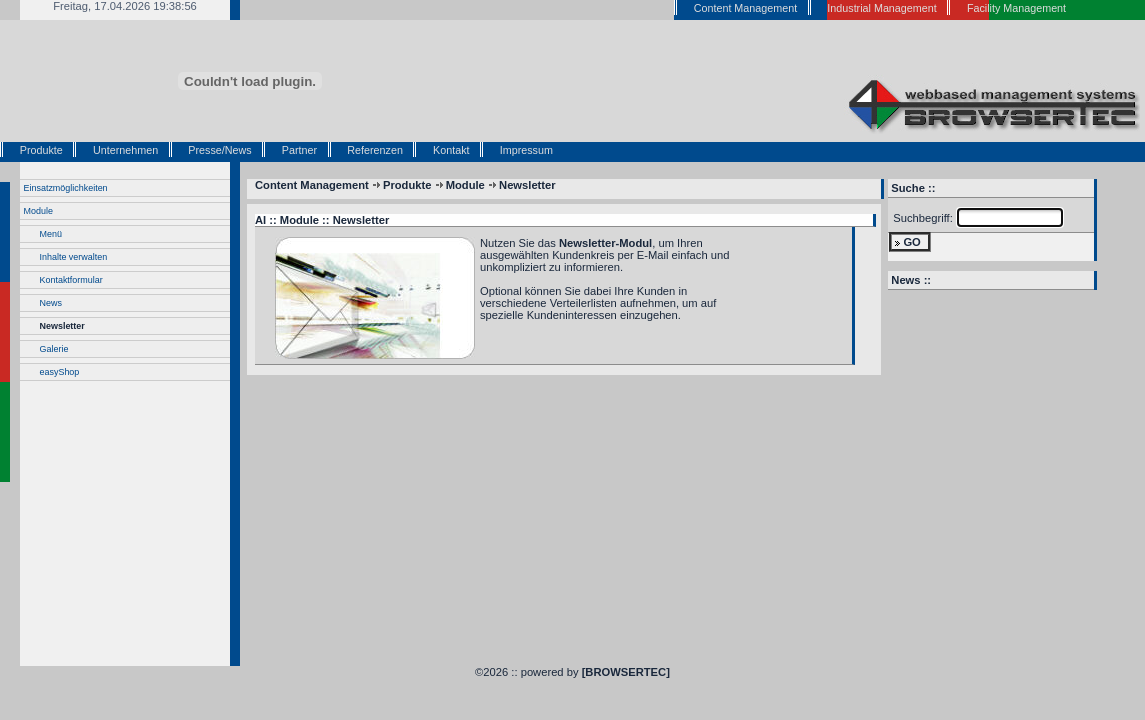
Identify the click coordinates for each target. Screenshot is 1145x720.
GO (911, 242)
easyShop (60, 372)
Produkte (41, 150)
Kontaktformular (71, 280)
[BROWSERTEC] (626, 672)
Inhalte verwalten (74, 257)
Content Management (312, 185)
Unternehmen (125, 150)
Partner (299, 150)
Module (38, 211)
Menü (51, 234)
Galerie (54, 349)
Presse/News (219, 150)
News (51, 303)
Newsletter (62, 326)
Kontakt (451, 150)
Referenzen (375, 150)
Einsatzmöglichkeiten (66, 188)
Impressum (526, 150)
